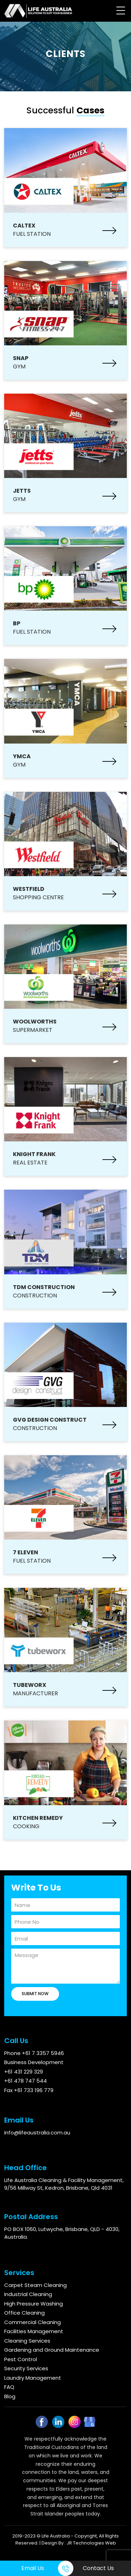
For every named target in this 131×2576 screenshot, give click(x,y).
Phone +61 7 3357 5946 (34, 2053)
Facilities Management (33, 2331)
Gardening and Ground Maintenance (51, 2349)
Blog (9, 2396)
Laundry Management (32, 2377)
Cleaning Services (27, 2340)
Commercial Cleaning (32, 2322)
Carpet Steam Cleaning (35, 2285)
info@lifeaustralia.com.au (37, 2132)
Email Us (32, 2568)
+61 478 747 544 (25, 2080)
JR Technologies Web (91, 2543)
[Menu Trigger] (120, 10)
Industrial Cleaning (28, 2294)
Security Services (26, 2368)
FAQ (9, 2387)
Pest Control (20, 2359)
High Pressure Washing (33, 2303)
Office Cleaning (24, 2312)
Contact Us (98, 2568)
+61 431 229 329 (23, 2071)
